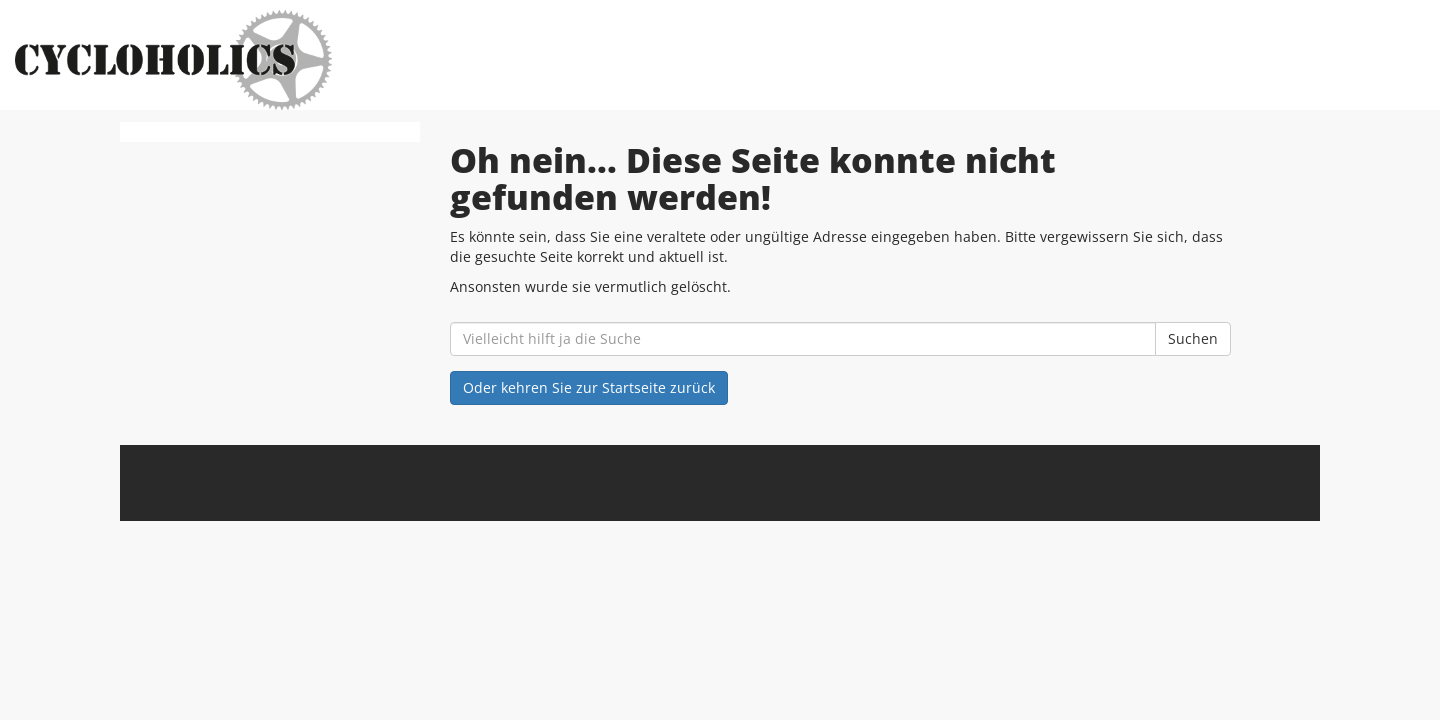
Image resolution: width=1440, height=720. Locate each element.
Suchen (1193, 338)
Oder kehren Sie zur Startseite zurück (589, 387)
